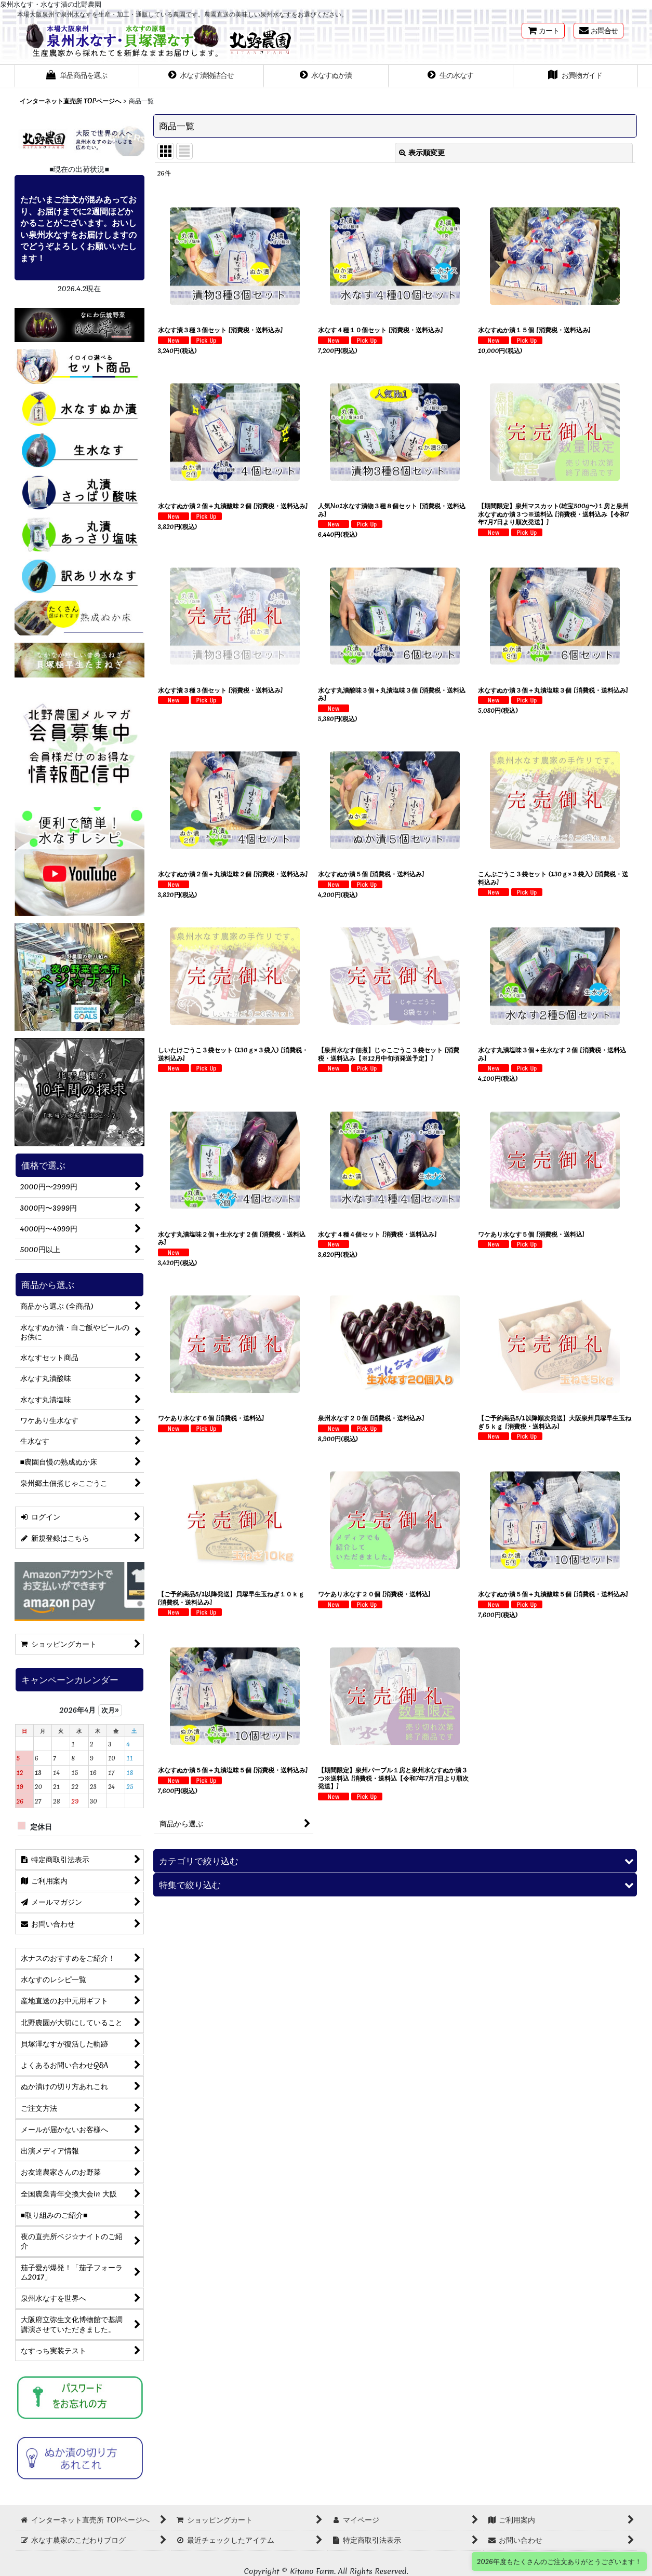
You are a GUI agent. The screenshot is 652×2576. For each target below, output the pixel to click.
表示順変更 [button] (422, 152)
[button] (77, 76)
